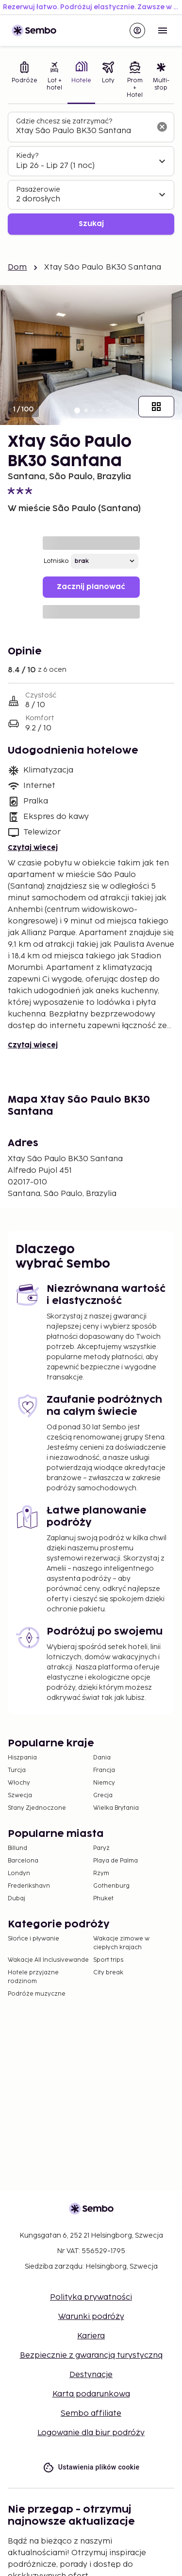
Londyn (19, 1873)
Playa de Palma (115, 1860)
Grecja (103, 1795)
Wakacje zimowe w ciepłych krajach (121, 1943)
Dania (102, 1757)
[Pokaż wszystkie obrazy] (156, 406)
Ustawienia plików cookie (91, 2467)
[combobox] (83, 131)
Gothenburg (111, 1886)
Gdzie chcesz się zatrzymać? (64, 121)
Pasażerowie (38, 189)
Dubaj (16, 1898)
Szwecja (20, 1795)
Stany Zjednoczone (37, 1808)
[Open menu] (162, 30)
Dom (17, 267)
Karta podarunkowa (91, 2394)
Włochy (19, 1783)
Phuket (103, 1898)
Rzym (101, 1873)
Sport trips (108, 1960)
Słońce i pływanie (33, 1938)
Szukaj (91, 224)
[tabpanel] (91, 173)
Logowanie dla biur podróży (91, 2433)
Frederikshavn (29, 1886)
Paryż (101, 1848)
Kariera (91, 2336)
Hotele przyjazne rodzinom (33, 1977)
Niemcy (104, 1783)
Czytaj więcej (33, 848)
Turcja (17, 1770)
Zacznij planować (91, 587)
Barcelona (23, 1860)
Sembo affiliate (91, 2413)
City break (108, 1972)
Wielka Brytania (116, 1808)
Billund (17, 1848)
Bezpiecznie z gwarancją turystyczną (91, 2355)
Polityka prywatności (91, 2297)
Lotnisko (56, 561)
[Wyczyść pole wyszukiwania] (162, 127)
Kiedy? (27, 156)
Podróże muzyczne (37, 1994)
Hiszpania (22, 1757)
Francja (104, 1770)
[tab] (24, 81)
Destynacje (91, 2374)
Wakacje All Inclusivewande (48, 1960)
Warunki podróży (91, 2316)
